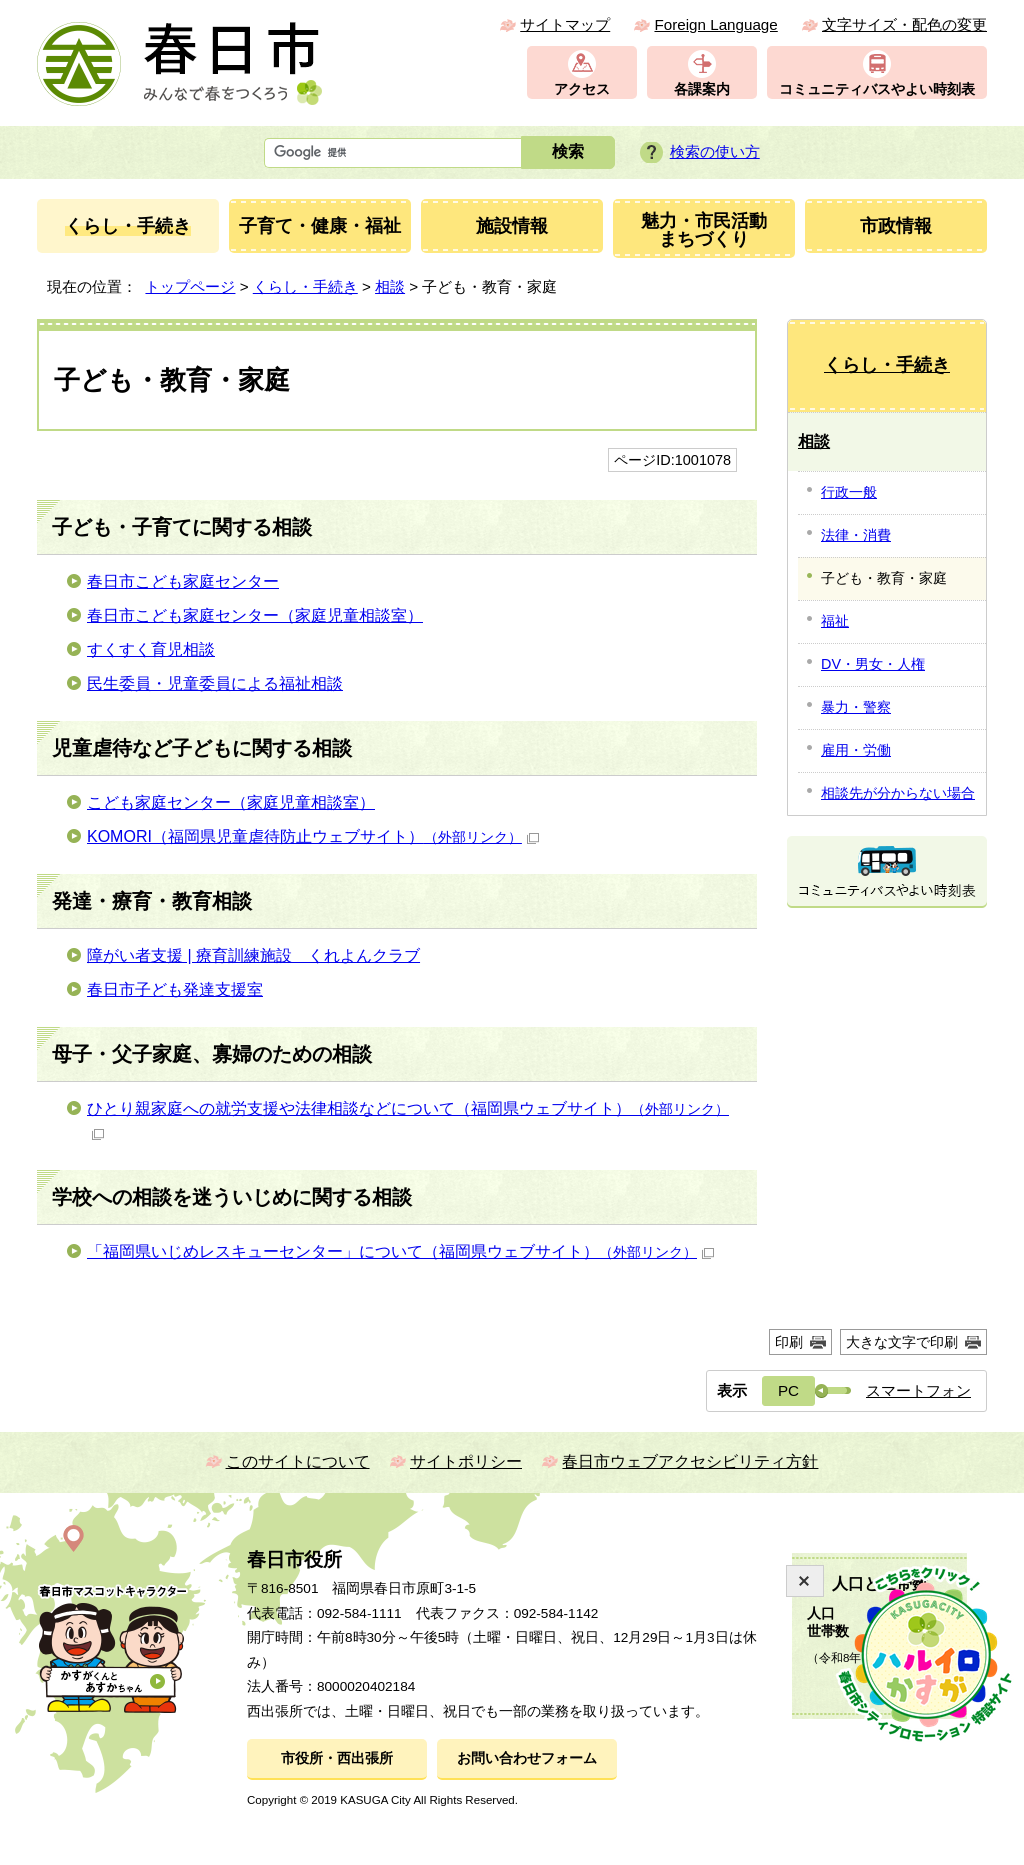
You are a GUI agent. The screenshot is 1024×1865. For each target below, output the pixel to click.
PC (788, 1390)
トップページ (190, 286)
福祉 (835, 621)
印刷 (789, 1342)
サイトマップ (565, 24)
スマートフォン (918, 1390)
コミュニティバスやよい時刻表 (877, 89)
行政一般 (849, 492)
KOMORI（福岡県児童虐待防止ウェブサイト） (313, 836)
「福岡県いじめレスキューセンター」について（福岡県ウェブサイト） (400, 1251)
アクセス (582, 89)
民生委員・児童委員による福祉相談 (215, 683)
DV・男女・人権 (873, 664)
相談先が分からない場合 (898, 793)
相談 (390, 286)
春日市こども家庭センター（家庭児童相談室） (255, 615)
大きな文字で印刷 (902, 1342)
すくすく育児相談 (151, 649)
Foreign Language (715, 24)
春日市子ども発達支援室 (175, 989)
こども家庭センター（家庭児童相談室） (231, 802)
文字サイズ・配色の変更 (904, 24)
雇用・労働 (856, 750)
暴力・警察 (856, 707)
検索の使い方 (715, 151)
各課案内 (702, 89)
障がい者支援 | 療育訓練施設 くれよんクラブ (253, 955)
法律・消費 (856, 535)
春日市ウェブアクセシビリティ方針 (690, 1461)
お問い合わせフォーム (527, 1758)
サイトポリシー (466, 1461)
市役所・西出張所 (337, 1758)
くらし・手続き (305, 286)
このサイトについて (298, 1461)
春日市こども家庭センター (183, 581)
